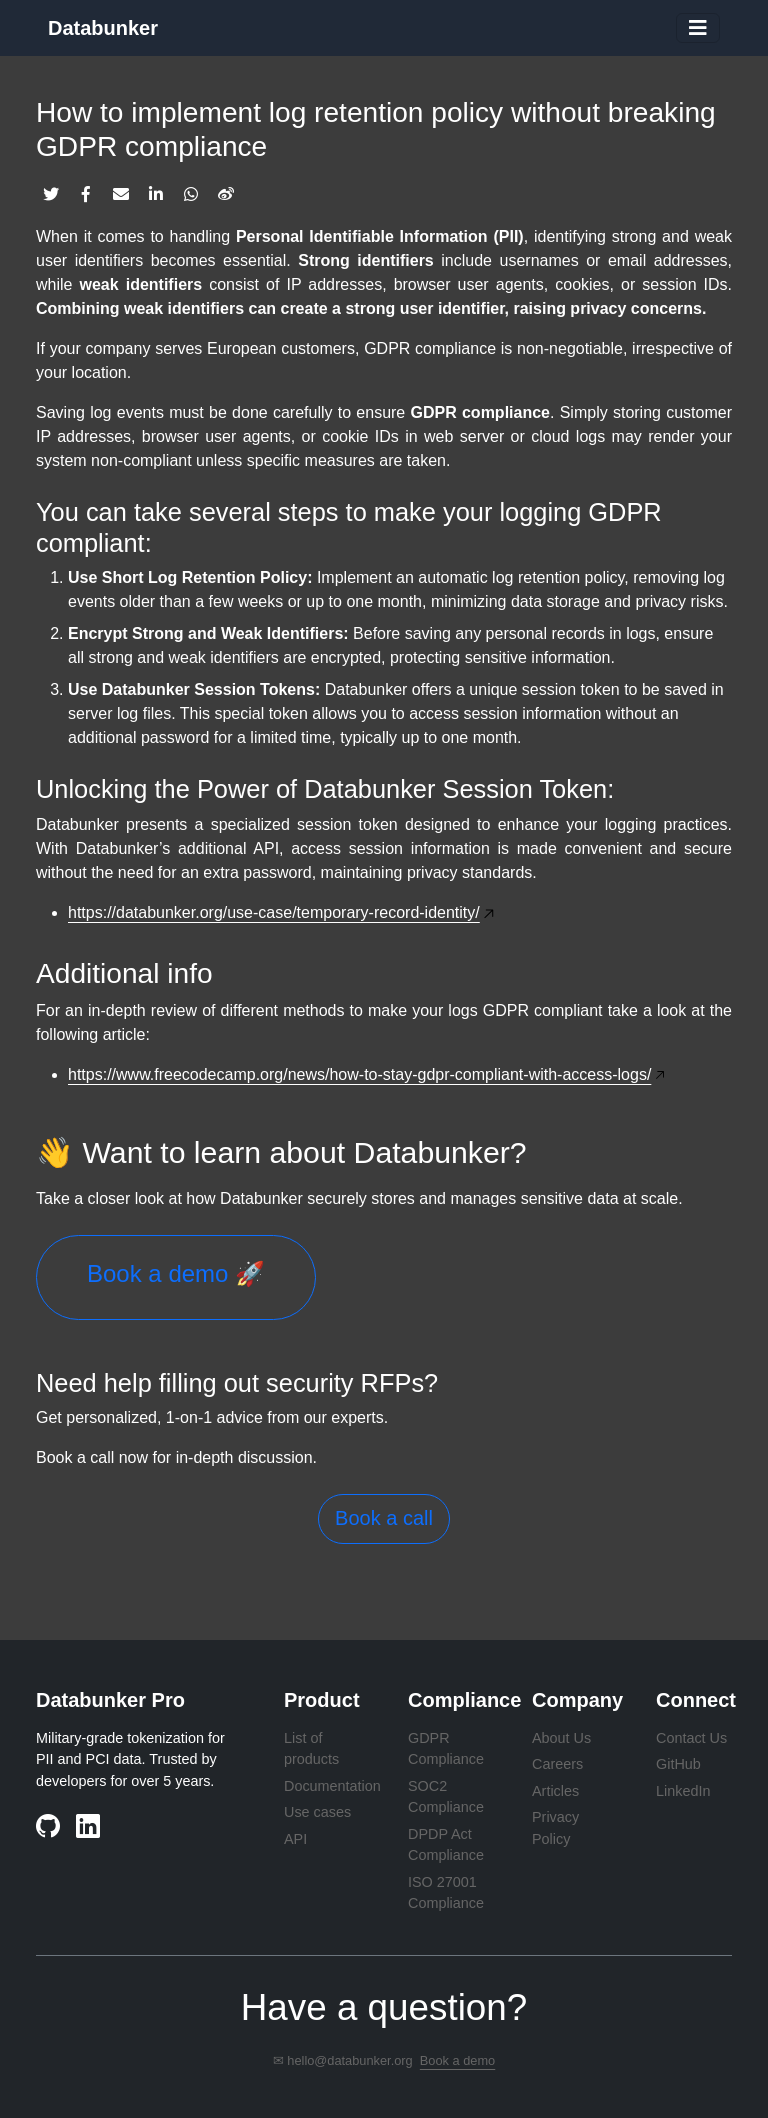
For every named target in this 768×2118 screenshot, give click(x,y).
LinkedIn (683, 1791)
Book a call (384, 1518)
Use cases (317, 1812)
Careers (557, 1764)
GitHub (678, 1764)
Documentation (332, 1786)
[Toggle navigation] (698, 28)
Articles (555, 1791)
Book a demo (457, 2060)
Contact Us (691, 1738)
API (295, 1839)
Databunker (103, 28)
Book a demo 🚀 (176, 1273)
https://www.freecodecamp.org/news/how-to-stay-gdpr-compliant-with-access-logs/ (359, 1074)
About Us (561, 1738)
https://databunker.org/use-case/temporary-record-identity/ (274, 912)
